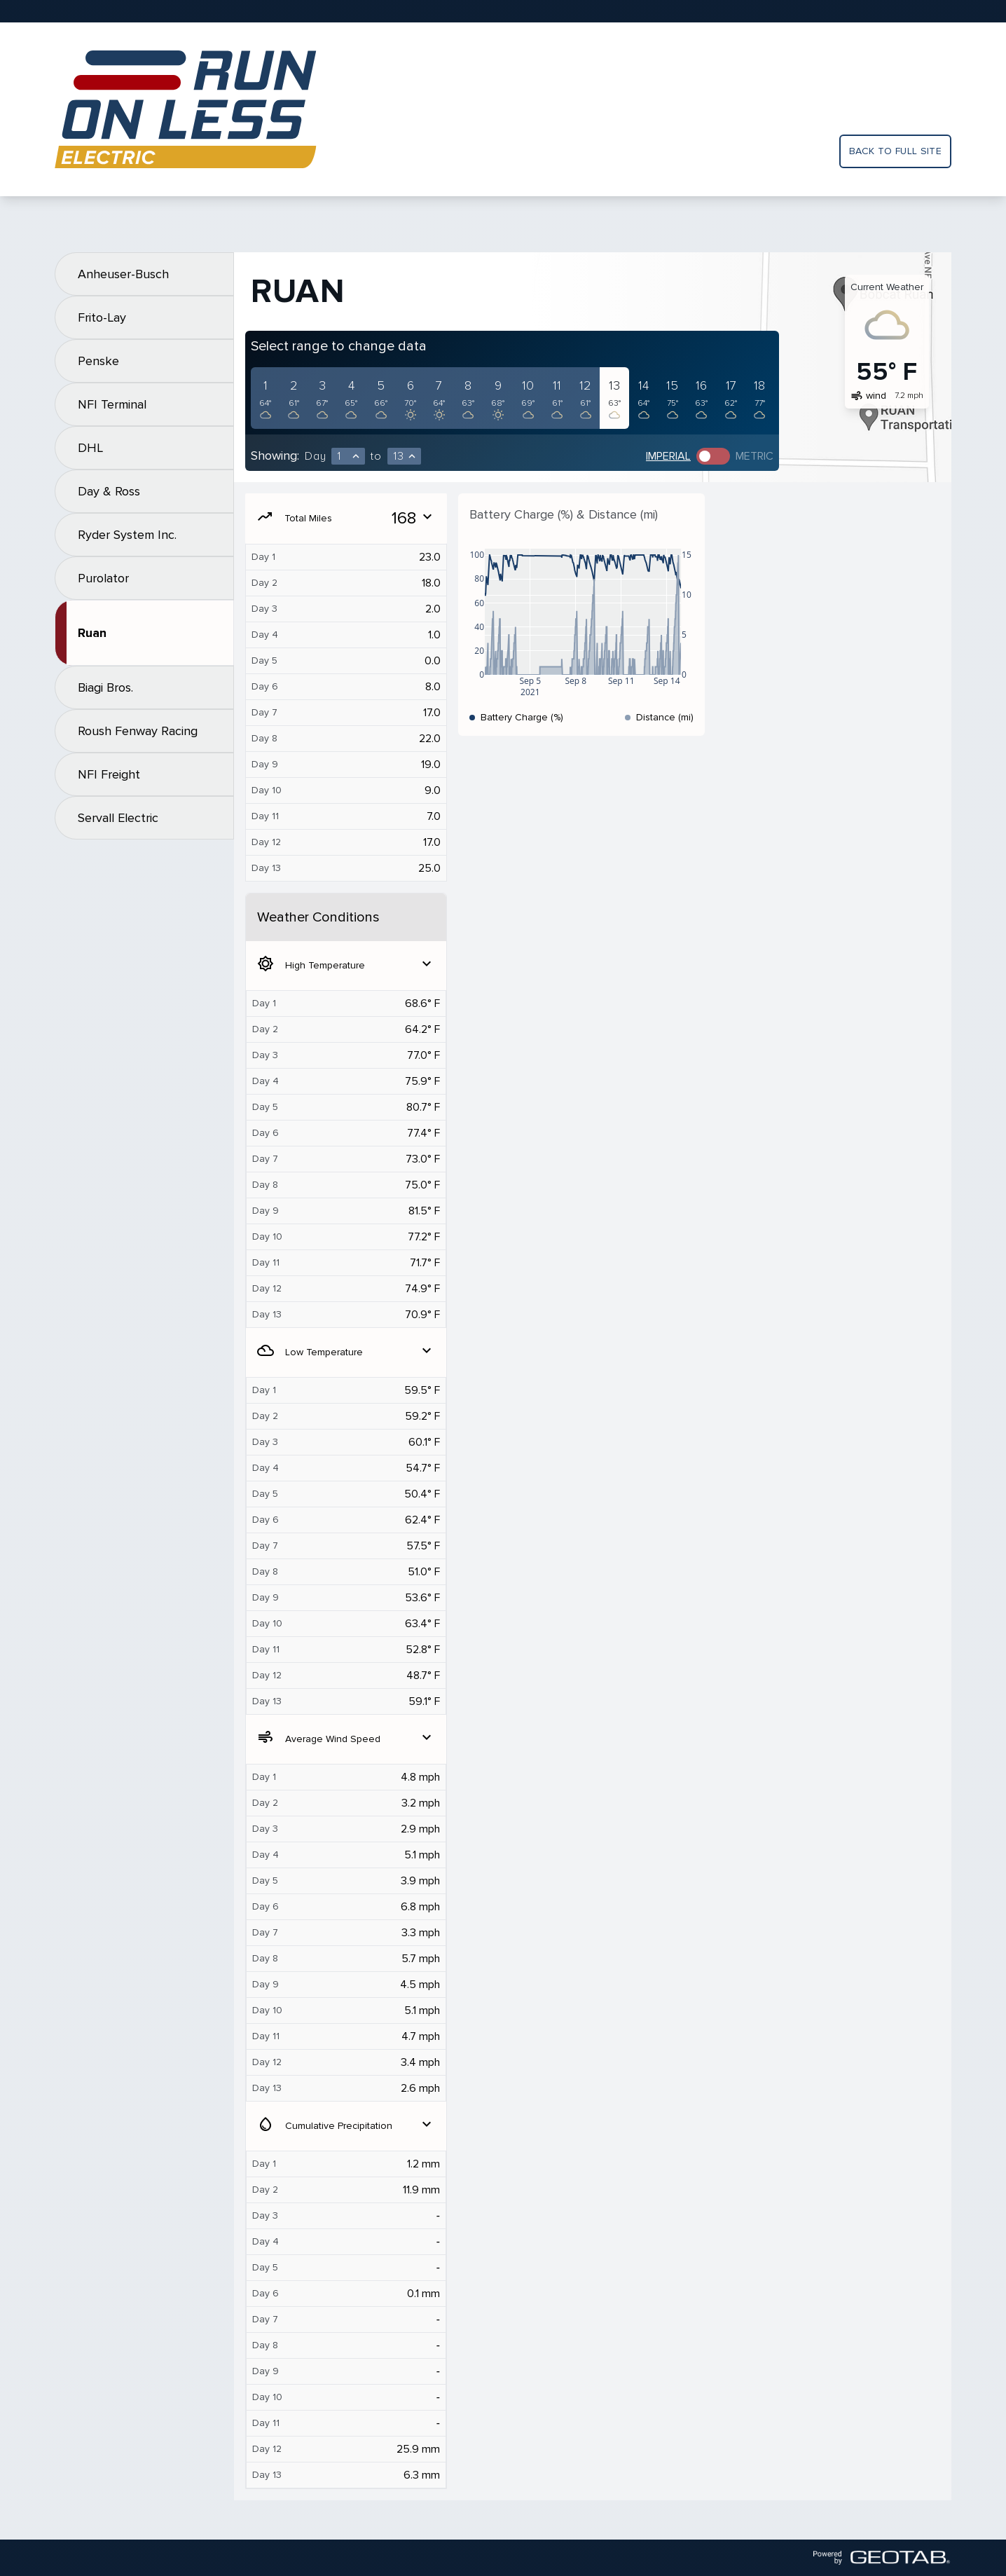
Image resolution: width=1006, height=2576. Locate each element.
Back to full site (895, 151)
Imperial (668, 456)
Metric (754, 456)
